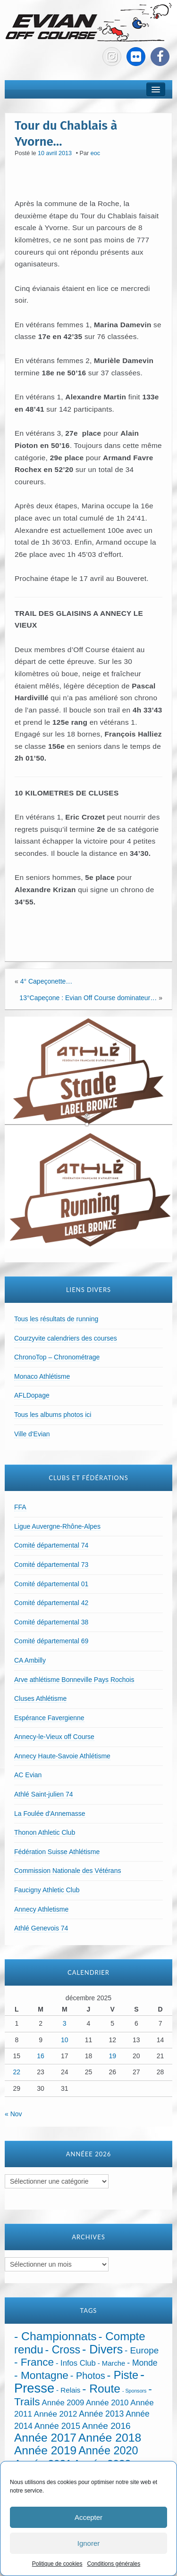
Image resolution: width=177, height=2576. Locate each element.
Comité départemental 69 (51, 1641)
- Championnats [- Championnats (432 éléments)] (55, 2336)
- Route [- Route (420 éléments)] (101, 2388)
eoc (95, 153)
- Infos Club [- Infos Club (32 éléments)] (76, 2363)
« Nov (13, 2114)
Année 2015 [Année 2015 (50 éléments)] (57, 2426)
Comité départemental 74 (51, 1545)
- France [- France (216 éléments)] (34, 2362)
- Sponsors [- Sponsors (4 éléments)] (134, 2391)
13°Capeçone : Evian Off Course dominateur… (88, 998)
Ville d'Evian (32, 1434)
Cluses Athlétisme (40, 1698)
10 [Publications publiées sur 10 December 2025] (64, 2040)
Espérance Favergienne (49, 1718)
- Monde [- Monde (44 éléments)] (142, 2363)
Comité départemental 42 (51, 1603)
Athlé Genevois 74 (41, 1928)
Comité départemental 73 (51, 1564)
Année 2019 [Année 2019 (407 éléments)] (45, 2450)
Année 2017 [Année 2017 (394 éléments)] (45, 2437)
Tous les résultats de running (56, 1319)
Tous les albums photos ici (52, 1414)
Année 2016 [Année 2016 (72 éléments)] (106, 2426)
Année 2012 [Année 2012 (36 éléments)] (55, 2414)
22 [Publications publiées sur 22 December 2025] (17, 2072)
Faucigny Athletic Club (47, 1890)
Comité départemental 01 (51, 1584)
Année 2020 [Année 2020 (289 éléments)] (108, 2450)
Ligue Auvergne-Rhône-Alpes (57, 1526)
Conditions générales (113, 2563)
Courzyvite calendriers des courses (65, 1338)
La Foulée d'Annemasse (49, 1813)
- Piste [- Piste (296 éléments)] (122, 2375)
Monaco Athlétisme (42, 1376)
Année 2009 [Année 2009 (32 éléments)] (63, 2402)
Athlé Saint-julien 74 (43, 1794)
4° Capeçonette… (46, 981)
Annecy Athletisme (41, 1909)
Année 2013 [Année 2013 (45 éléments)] (101, 2414)
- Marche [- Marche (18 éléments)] (112, 2363)
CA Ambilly (30, 1660)
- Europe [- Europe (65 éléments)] (142, 2350)
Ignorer (88, 2543)
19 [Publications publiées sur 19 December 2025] (112, 2056)
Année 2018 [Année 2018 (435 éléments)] (110, 2437)
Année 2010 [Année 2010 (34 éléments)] (107, 2402)
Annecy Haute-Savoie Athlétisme (62, 1756)
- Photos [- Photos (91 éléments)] (87, 2375)
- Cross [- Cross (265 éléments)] (63, 2350)
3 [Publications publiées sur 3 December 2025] (65, 2023)
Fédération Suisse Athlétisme (57, 1851)
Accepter (88, 2517)
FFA (20, 1507)
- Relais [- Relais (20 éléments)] (68, 2390)
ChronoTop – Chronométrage (57, 1357)
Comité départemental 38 (51, 1622)
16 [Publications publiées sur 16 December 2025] (40, 2056)
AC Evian (28, 1775)
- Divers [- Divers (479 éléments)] (102, 2349)
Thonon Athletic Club (44, 1832)
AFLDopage (32, 1395)
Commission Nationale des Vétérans (67, 1870)
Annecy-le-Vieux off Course (54, 1736)
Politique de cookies (57, 2563)
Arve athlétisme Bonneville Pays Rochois (74, 1679)
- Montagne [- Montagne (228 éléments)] (41, 2375)
